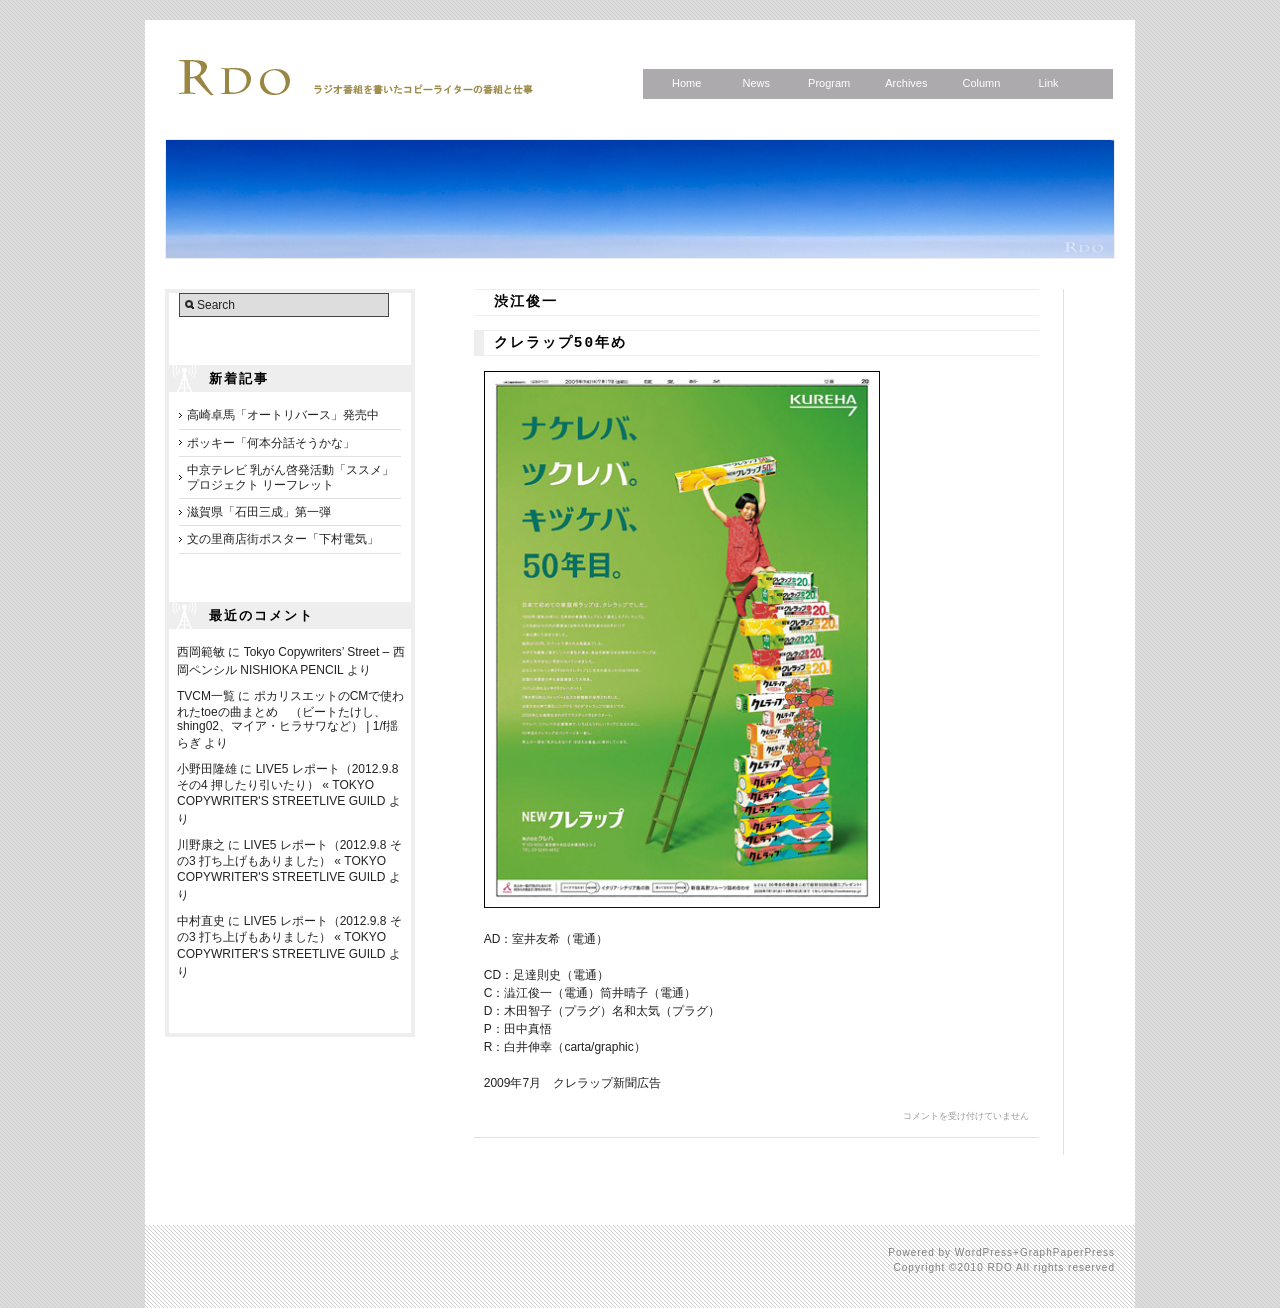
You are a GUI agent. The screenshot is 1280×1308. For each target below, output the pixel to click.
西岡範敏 (201, 652)
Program (829, 83)
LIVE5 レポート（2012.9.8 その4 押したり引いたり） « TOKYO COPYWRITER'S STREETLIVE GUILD (287, 785)
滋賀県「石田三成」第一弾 (259, 512)
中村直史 (201, 921)
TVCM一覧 (206, 696)
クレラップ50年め (560, 343)
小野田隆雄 (207, 769)
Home (686, 83)
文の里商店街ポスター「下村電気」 (283, 539)
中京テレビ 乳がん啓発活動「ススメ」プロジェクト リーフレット (290, 477)
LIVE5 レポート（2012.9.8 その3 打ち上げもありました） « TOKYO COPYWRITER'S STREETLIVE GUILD (289, 861)
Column (981, 83)
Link (1048, 83)
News (756, 83)
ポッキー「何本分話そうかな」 (271, 443)
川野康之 (201, 845)
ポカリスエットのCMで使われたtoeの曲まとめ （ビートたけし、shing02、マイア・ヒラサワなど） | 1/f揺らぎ (290, 719)
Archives (906, 83)
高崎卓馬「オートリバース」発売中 (283, 415)
